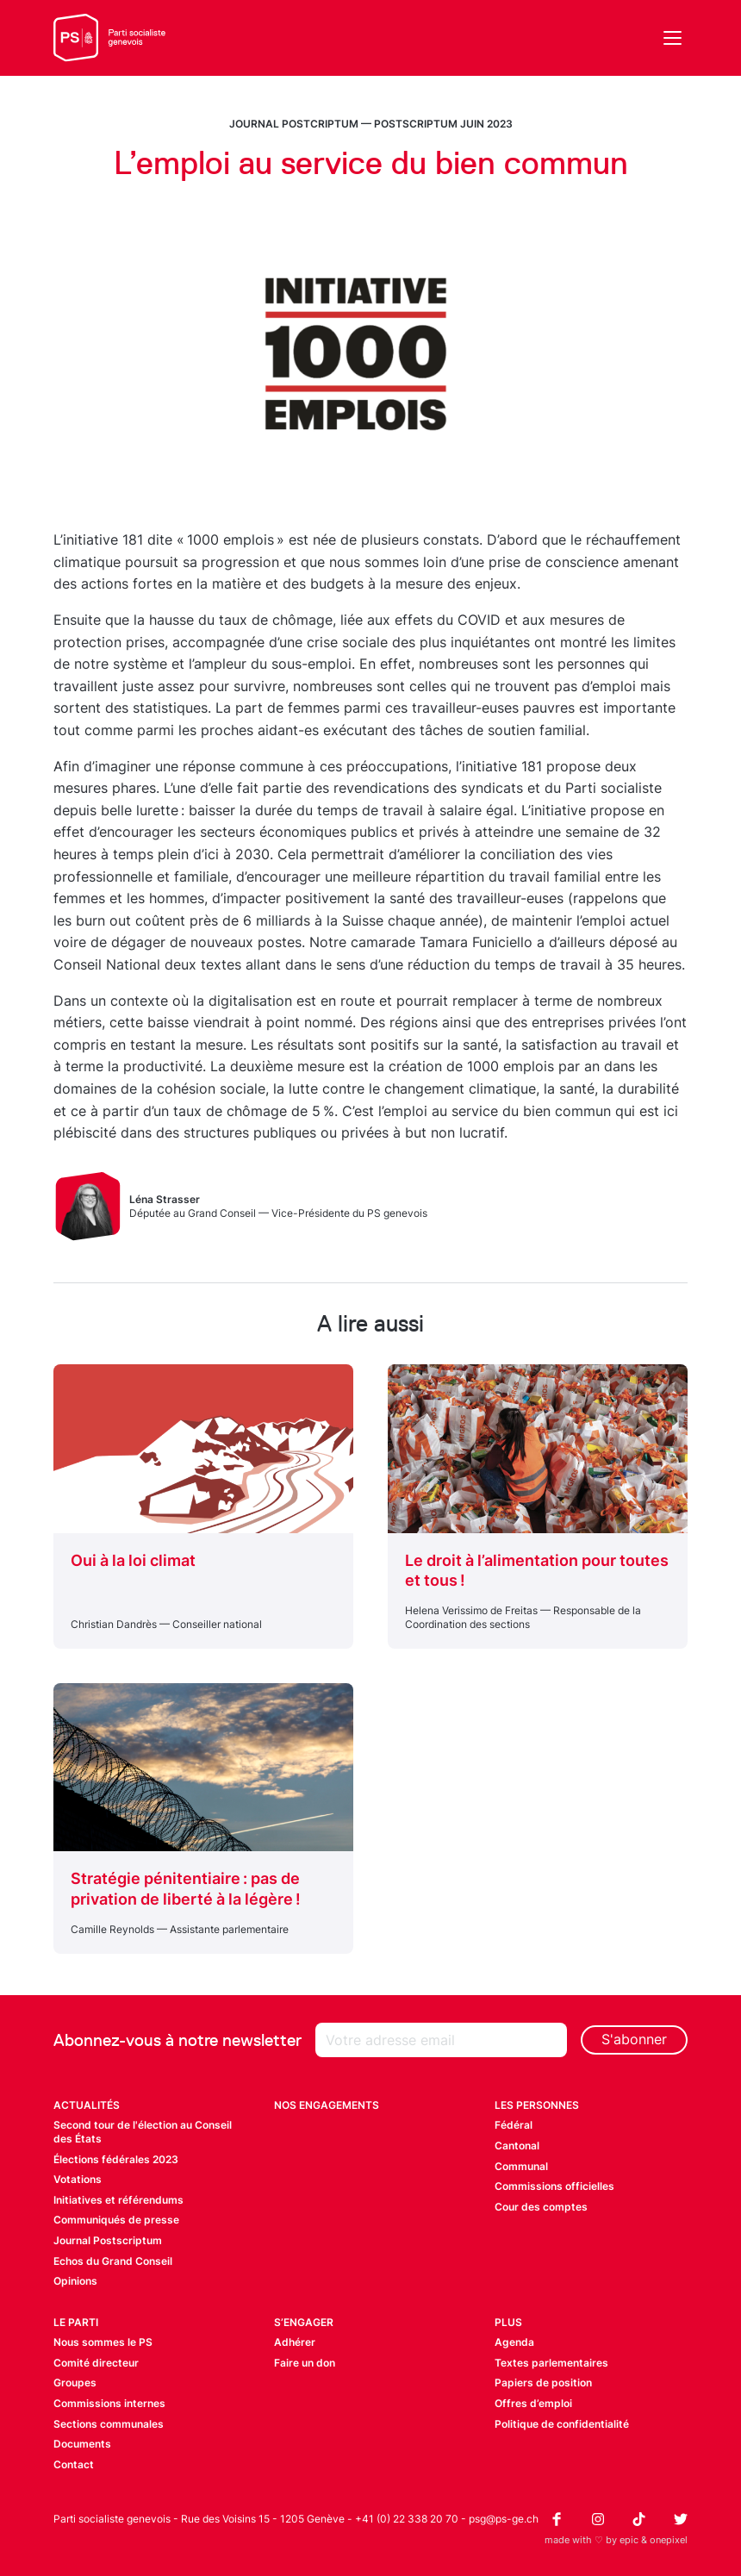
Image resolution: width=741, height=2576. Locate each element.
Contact (73, 2464)
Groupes (75, 2382)
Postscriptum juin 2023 (443, 123)
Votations (77, 2179)
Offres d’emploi (533, 2403)
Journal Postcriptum (293, 123)
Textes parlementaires (551, 2362)
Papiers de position (543, 2382)
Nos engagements (326, 2105)
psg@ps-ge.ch (504, 2518)
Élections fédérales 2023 (115, 2159)
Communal (521, 2166)
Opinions (75, 2280)
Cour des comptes (541, 2206)
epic (629, 2540)
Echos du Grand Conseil (112, 2261)
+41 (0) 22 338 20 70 (406, 2518)
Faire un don (304, 2362)
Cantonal (517, 2145)
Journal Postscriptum (107, 2240)
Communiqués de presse (116, 2219)
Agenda (514, 2342)
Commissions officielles (554, 2186)
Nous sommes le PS (103, 2342)
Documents (82, 2443)
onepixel (669, 2540)
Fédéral (513, 2124)
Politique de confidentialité (562, 2423)
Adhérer (294, 2342)
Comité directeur (96, 2362)
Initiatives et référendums (118, 2199)
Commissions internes (109, 2403)
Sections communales (108, 2423)
